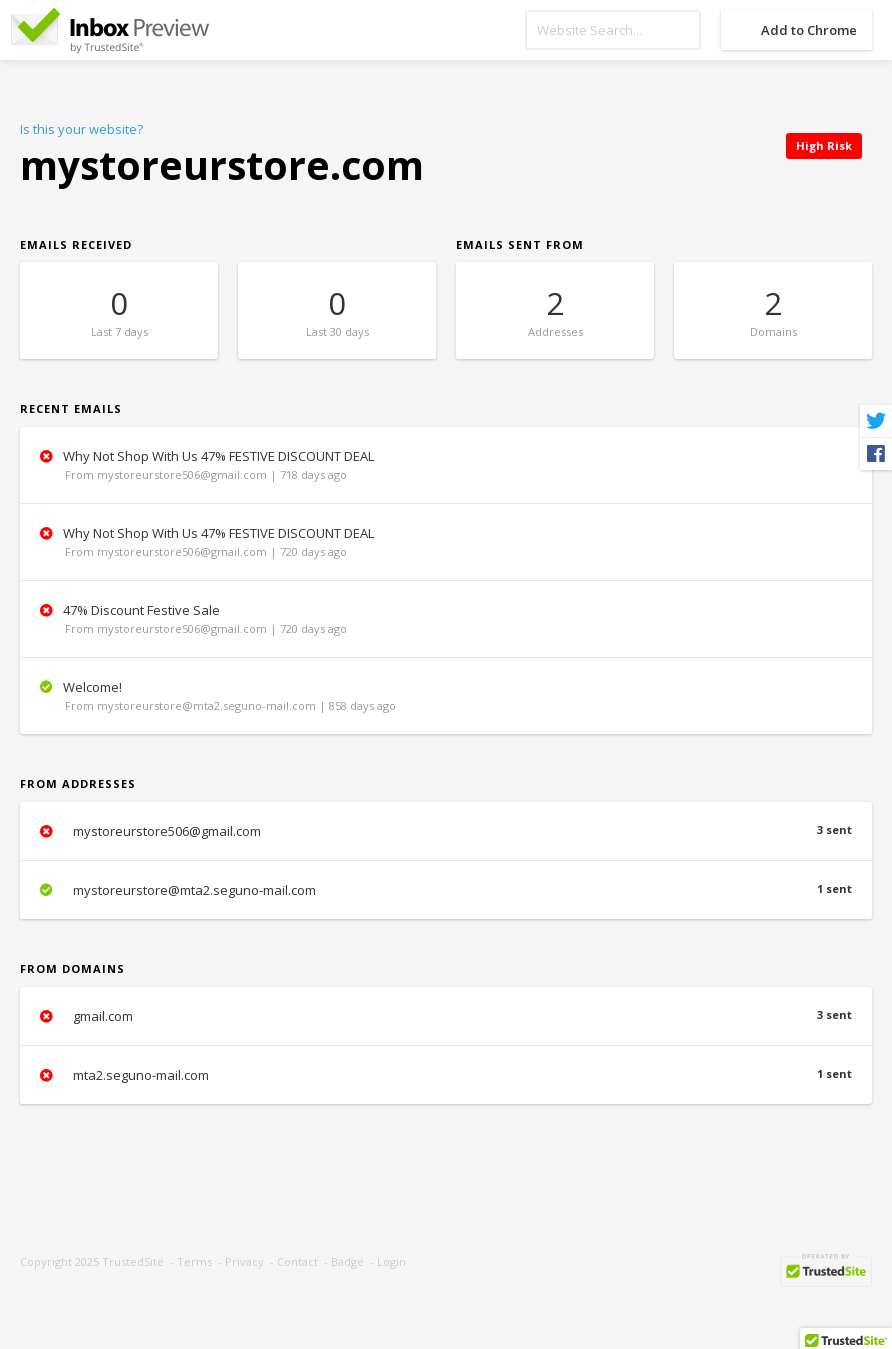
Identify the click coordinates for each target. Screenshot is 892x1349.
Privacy (244, 1261)
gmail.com (446, 1016)
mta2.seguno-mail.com (446, 1075)
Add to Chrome (809, 30)
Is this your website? (81, 129)
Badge (347, 1261)
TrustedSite (133, 1261)
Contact (297, 1261)
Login (391, 1261)
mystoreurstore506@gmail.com (446, 831)
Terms (194, 1261)
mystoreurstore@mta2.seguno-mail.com (446, 890)
